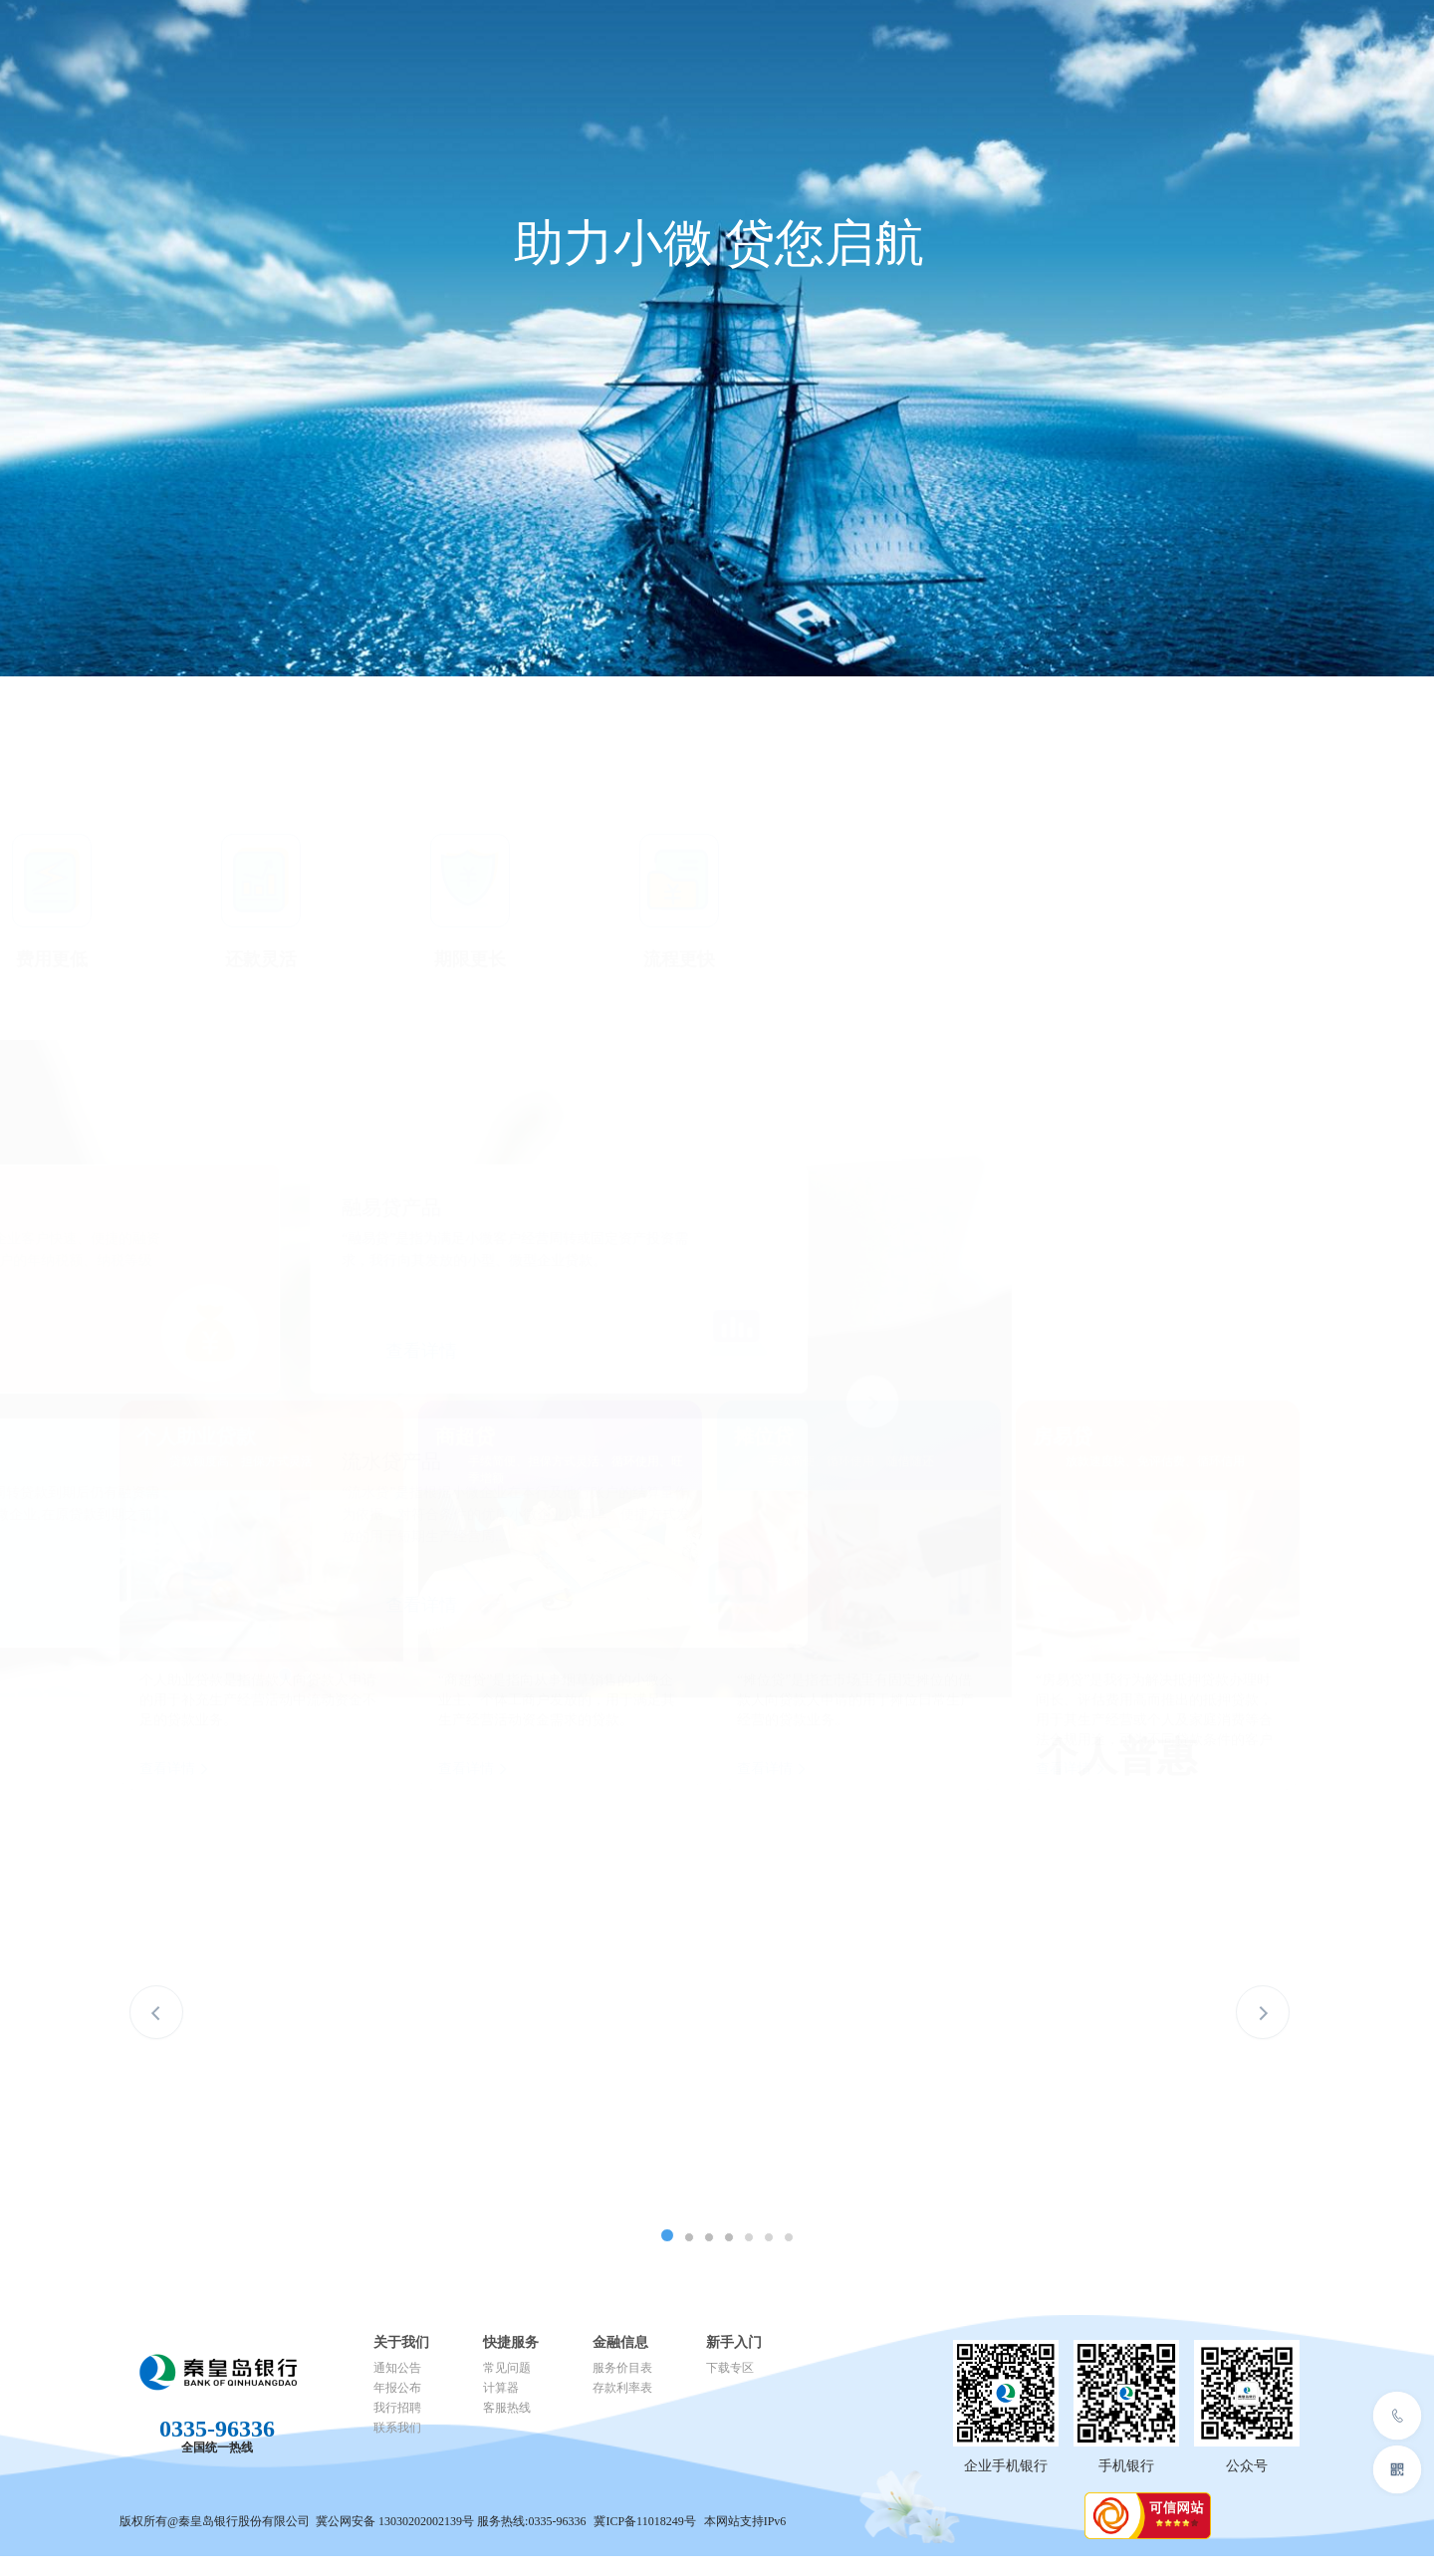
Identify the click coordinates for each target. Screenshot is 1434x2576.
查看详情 (524, 1351)
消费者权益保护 (1177, 24)
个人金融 (542, 51)
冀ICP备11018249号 (646, 2521)
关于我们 (940, 51)
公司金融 (442, 51)
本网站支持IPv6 (745, 2521)
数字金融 (741, 51)
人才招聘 (840, 51)
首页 (362, 44)
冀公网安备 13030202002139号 (395, 2521)
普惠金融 (641, 51)
